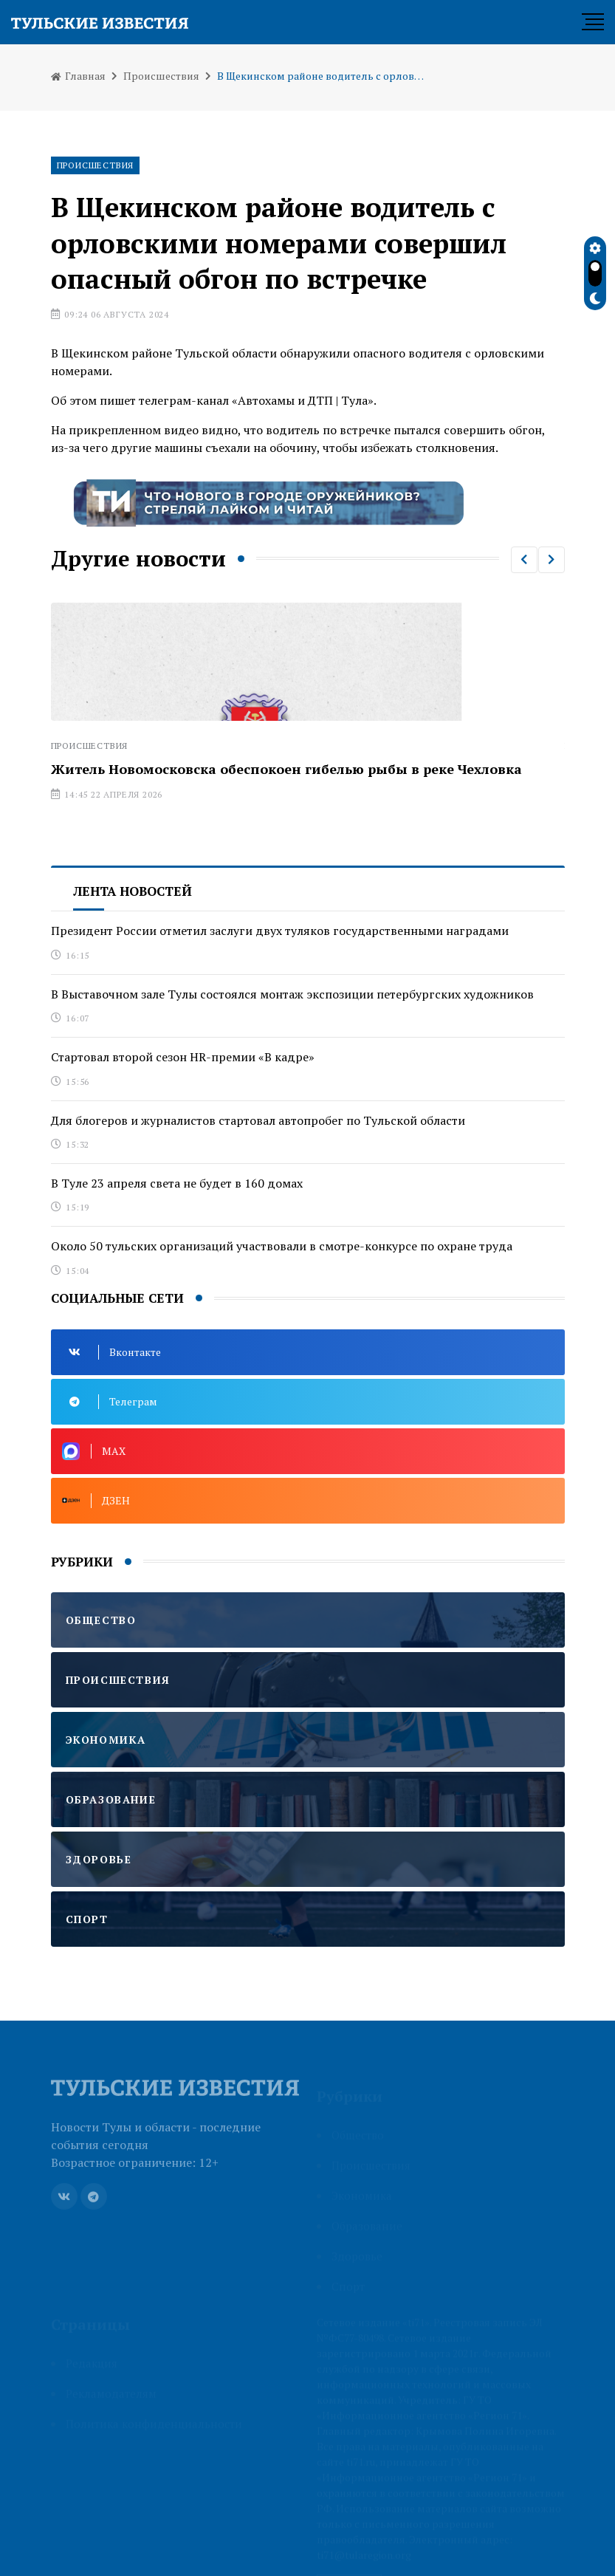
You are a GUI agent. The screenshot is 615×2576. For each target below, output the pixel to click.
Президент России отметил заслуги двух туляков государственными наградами (280, 930)
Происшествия (161, 76)
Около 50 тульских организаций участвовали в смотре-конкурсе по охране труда (281, 1246)
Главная (78, 76)
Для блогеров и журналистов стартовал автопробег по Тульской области (258, 1120)
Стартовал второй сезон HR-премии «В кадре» (183, 1057)
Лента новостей (132, 891)
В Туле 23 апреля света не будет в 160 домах (177, 1183)
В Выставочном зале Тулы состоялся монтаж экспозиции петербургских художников (292, 994)
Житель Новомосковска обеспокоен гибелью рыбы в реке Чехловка (286, 769)
